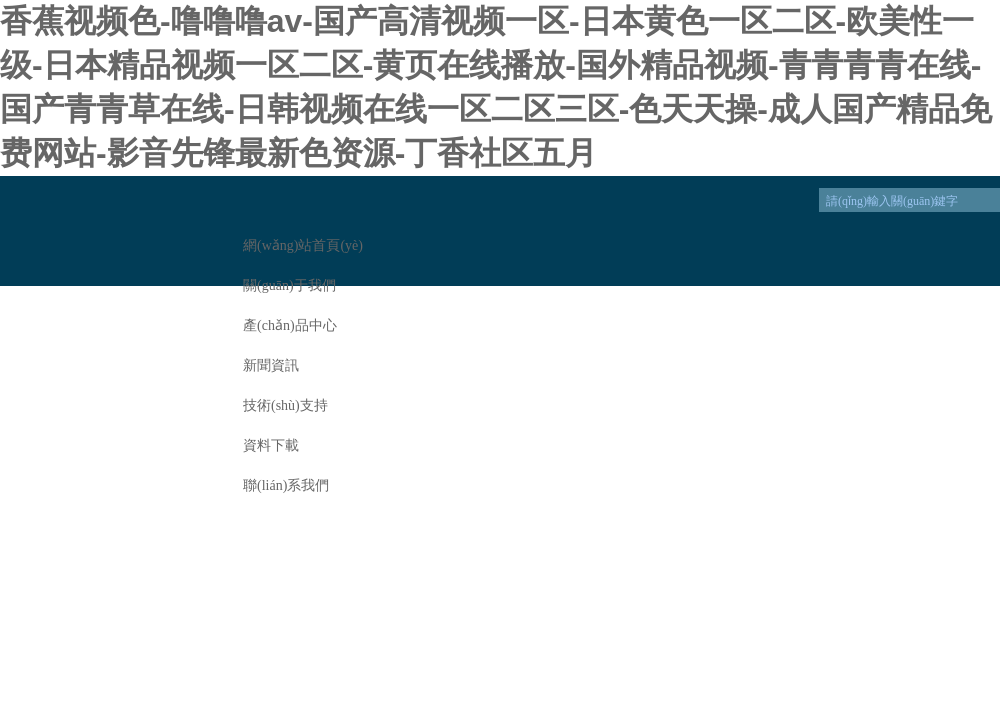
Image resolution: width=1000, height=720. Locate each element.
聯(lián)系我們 (286, 485)
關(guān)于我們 (289, 285)
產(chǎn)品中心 (290, 325)
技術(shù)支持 (285, 405)
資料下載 (271, 445)
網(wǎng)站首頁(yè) (303, 245)
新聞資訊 (271, 365)
